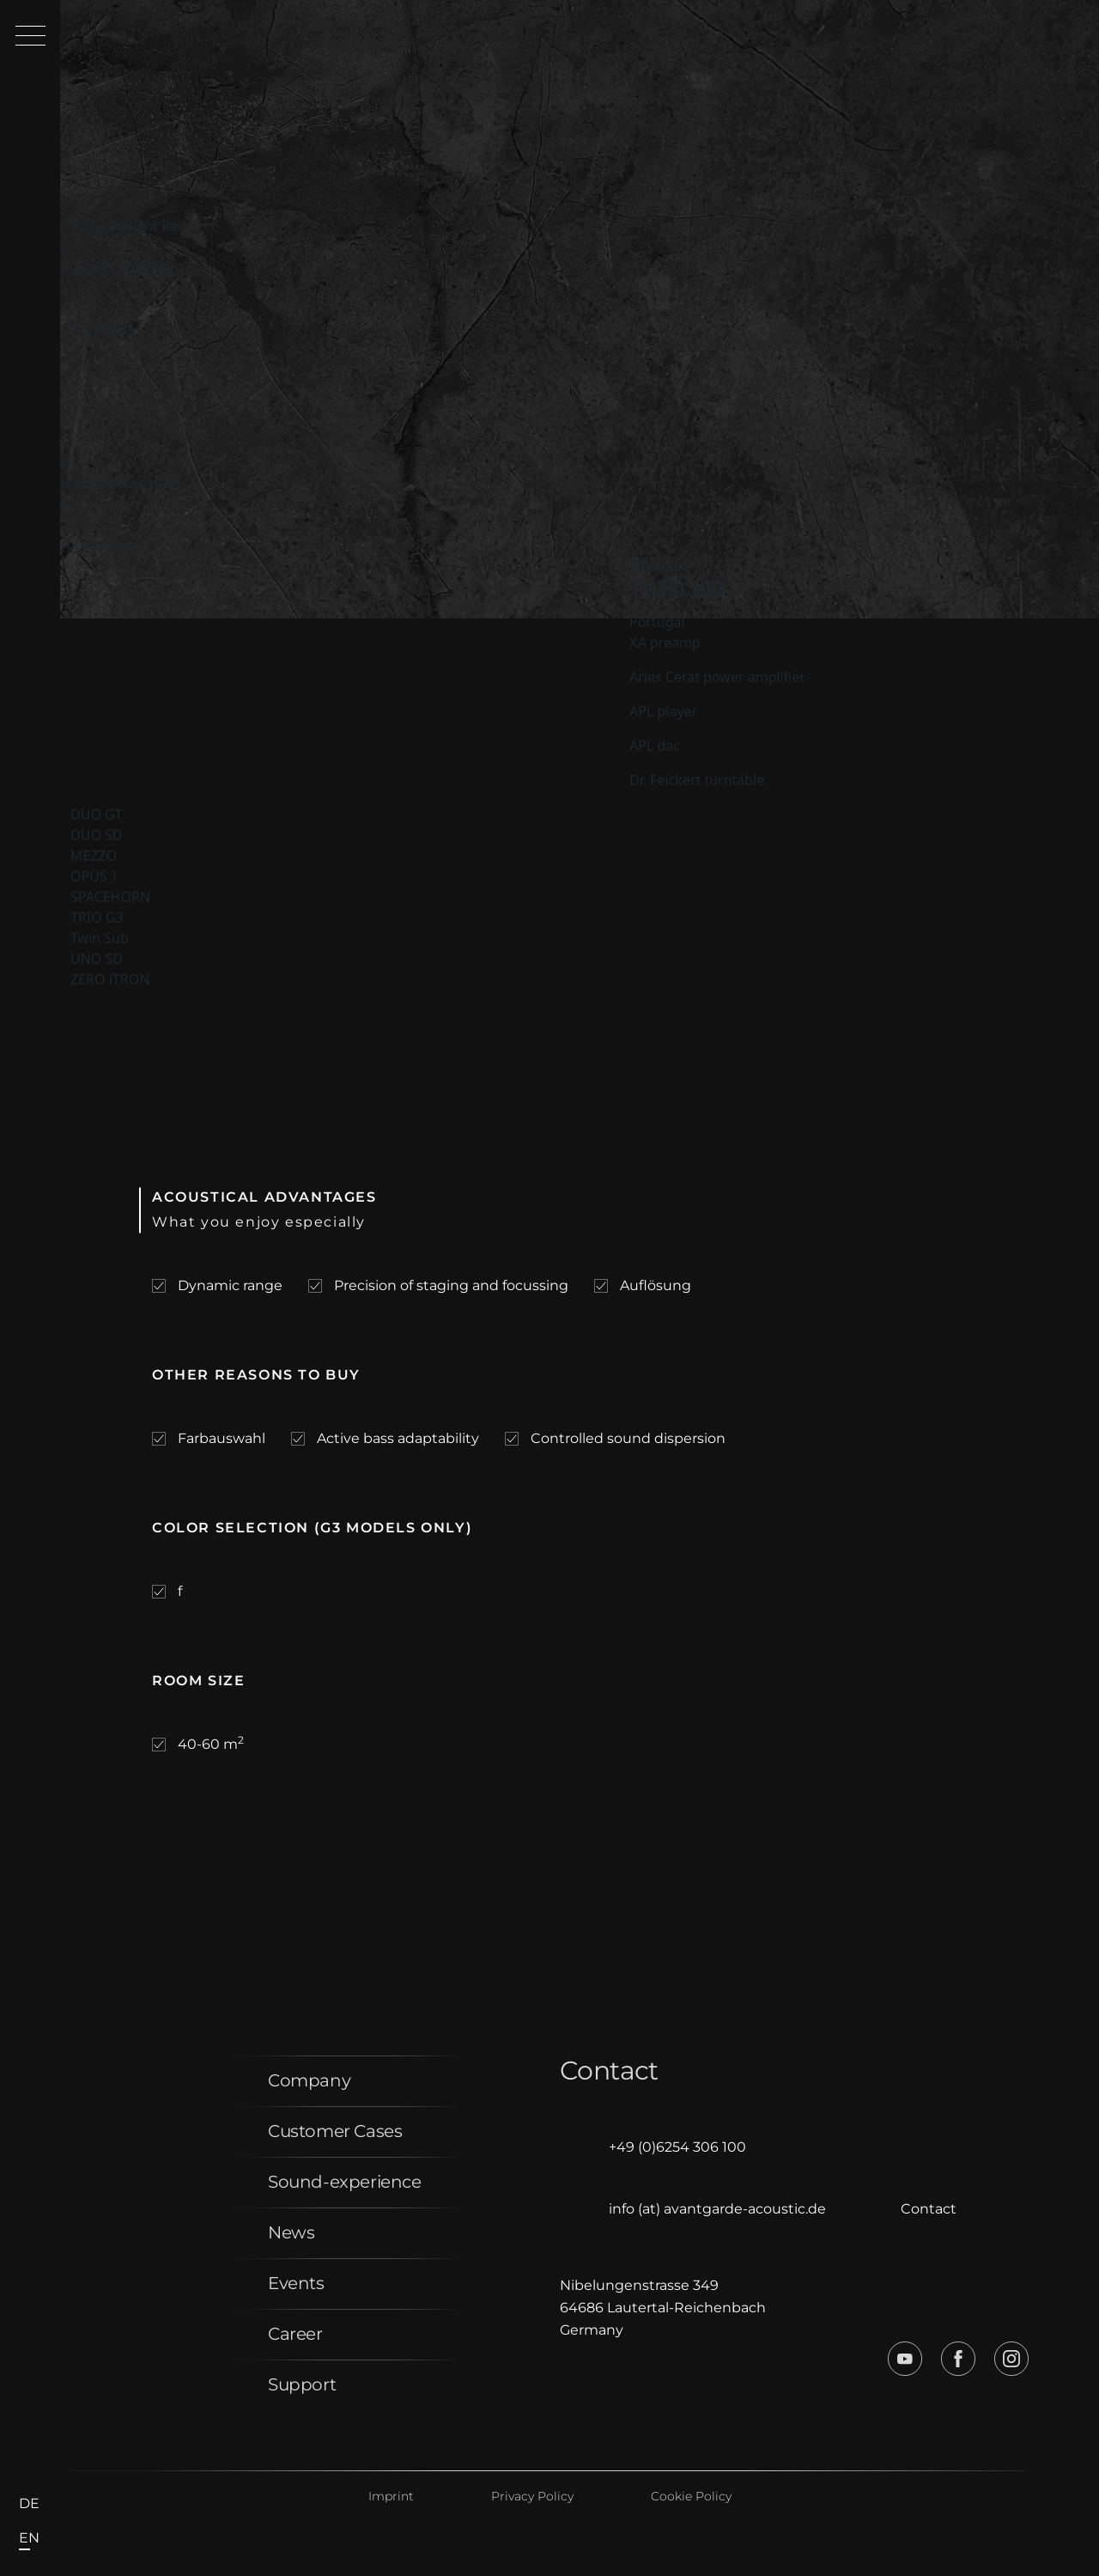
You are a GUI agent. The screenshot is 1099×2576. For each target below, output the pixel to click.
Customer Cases (335, 2131)
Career (295, 2333)
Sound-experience (345, 2181)
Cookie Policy (691, 2496)
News (291, 2232)
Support (302, 2384)
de (29, 2503)
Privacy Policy (532, 2496)
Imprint (391, 2496)
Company (309, 2080)
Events (296, 2283)
